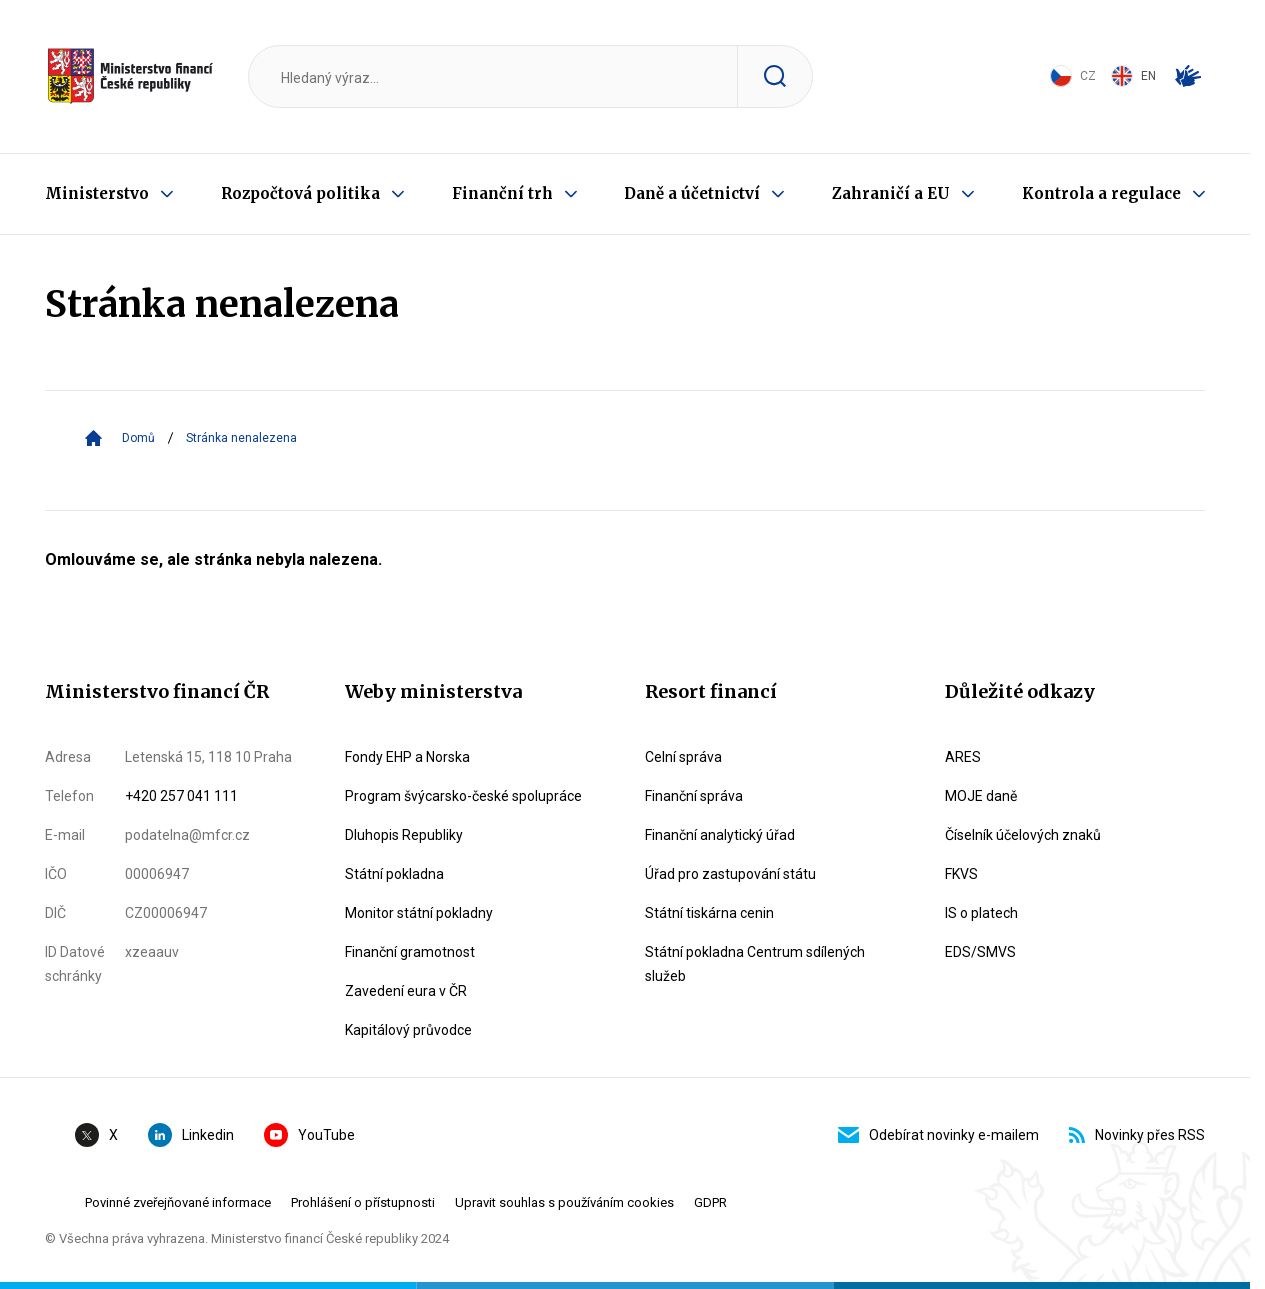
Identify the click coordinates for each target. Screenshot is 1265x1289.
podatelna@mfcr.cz (187, 835)
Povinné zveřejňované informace (178, 1202)
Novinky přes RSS (1137, 1135)
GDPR (710, 1202)
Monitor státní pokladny (419, 913)
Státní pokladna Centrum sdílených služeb (755, 964)
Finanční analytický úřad (720, 835)
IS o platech (981, 913)
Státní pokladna (394, 874)
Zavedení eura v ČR (406, 991)
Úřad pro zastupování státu (730, 874)
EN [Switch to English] (1133, 76)
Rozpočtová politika (300, 193)
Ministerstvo (97, 193)
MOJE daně (981, 796)
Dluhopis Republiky (404, 835)
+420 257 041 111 (181, 796)
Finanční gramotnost (410, 952)
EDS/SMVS (980, 952)
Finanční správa (694, 796)
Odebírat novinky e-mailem (938, 1135)
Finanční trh (502, 193)
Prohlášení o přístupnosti (363, 1202)
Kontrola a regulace (1101, 193)
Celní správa (683, 757)
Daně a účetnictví (692, 193)
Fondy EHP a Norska (407, 757)
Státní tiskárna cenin (709, 913)
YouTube (309, 1135)
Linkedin (191, 1135)
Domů (138, 438)
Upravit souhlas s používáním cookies (564, 1202)
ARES (963, 757)
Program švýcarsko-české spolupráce (463, 796)
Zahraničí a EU (891, 193)
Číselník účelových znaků (1023, 835)
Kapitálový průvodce (408, 1030)
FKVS (961, 874)
